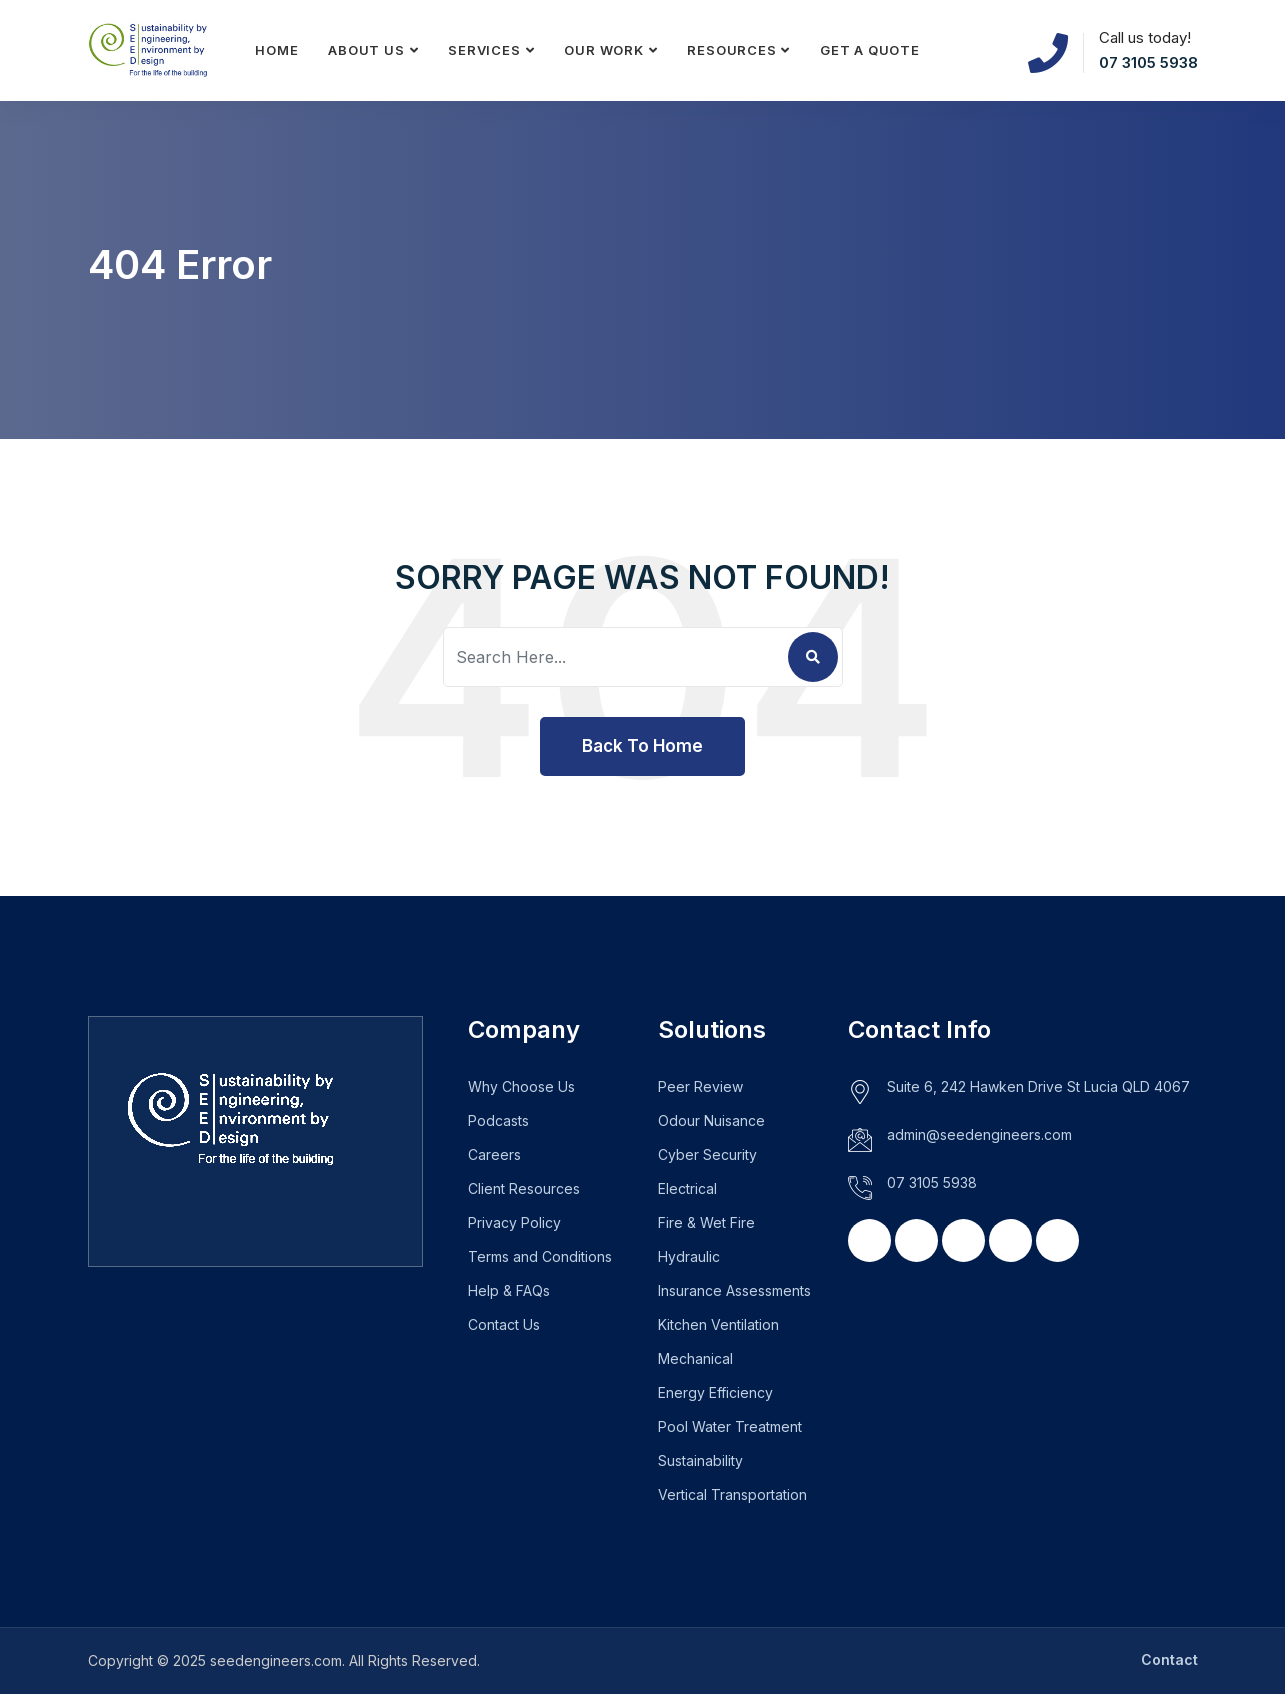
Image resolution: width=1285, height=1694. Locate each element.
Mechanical (695, 1358)
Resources (731, 50)
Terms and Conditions (540, 1256)
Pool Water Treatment (730, 1426)
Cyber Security (707, 1154)
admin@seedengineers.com (979, 1134)
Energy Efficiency (715, 1392)
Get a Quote (870, 50)
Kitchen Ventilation (718, 1324)
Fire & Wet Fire (706, 1222)
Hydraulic (689, 1256)
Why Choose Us (521, 1086)
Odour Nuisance (711, 1120)
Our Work (603, 50)
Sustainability (700, 1460)
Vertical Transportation (732, 1494)
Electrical (687, 1188)
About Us (366, 50)
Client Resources (524, 1188)
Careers (494, 1154)
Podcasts (498, 1120)
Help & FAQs (509, 1290)
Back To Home (642, 746)
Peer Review (700, 1086)
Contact (1169, 1659)
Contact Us (504, 1324)
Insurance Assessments (734, 1290)
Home (276, 50)
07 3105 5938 (1148, 62)
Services (484, 50)
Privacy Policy (514, 1222)
